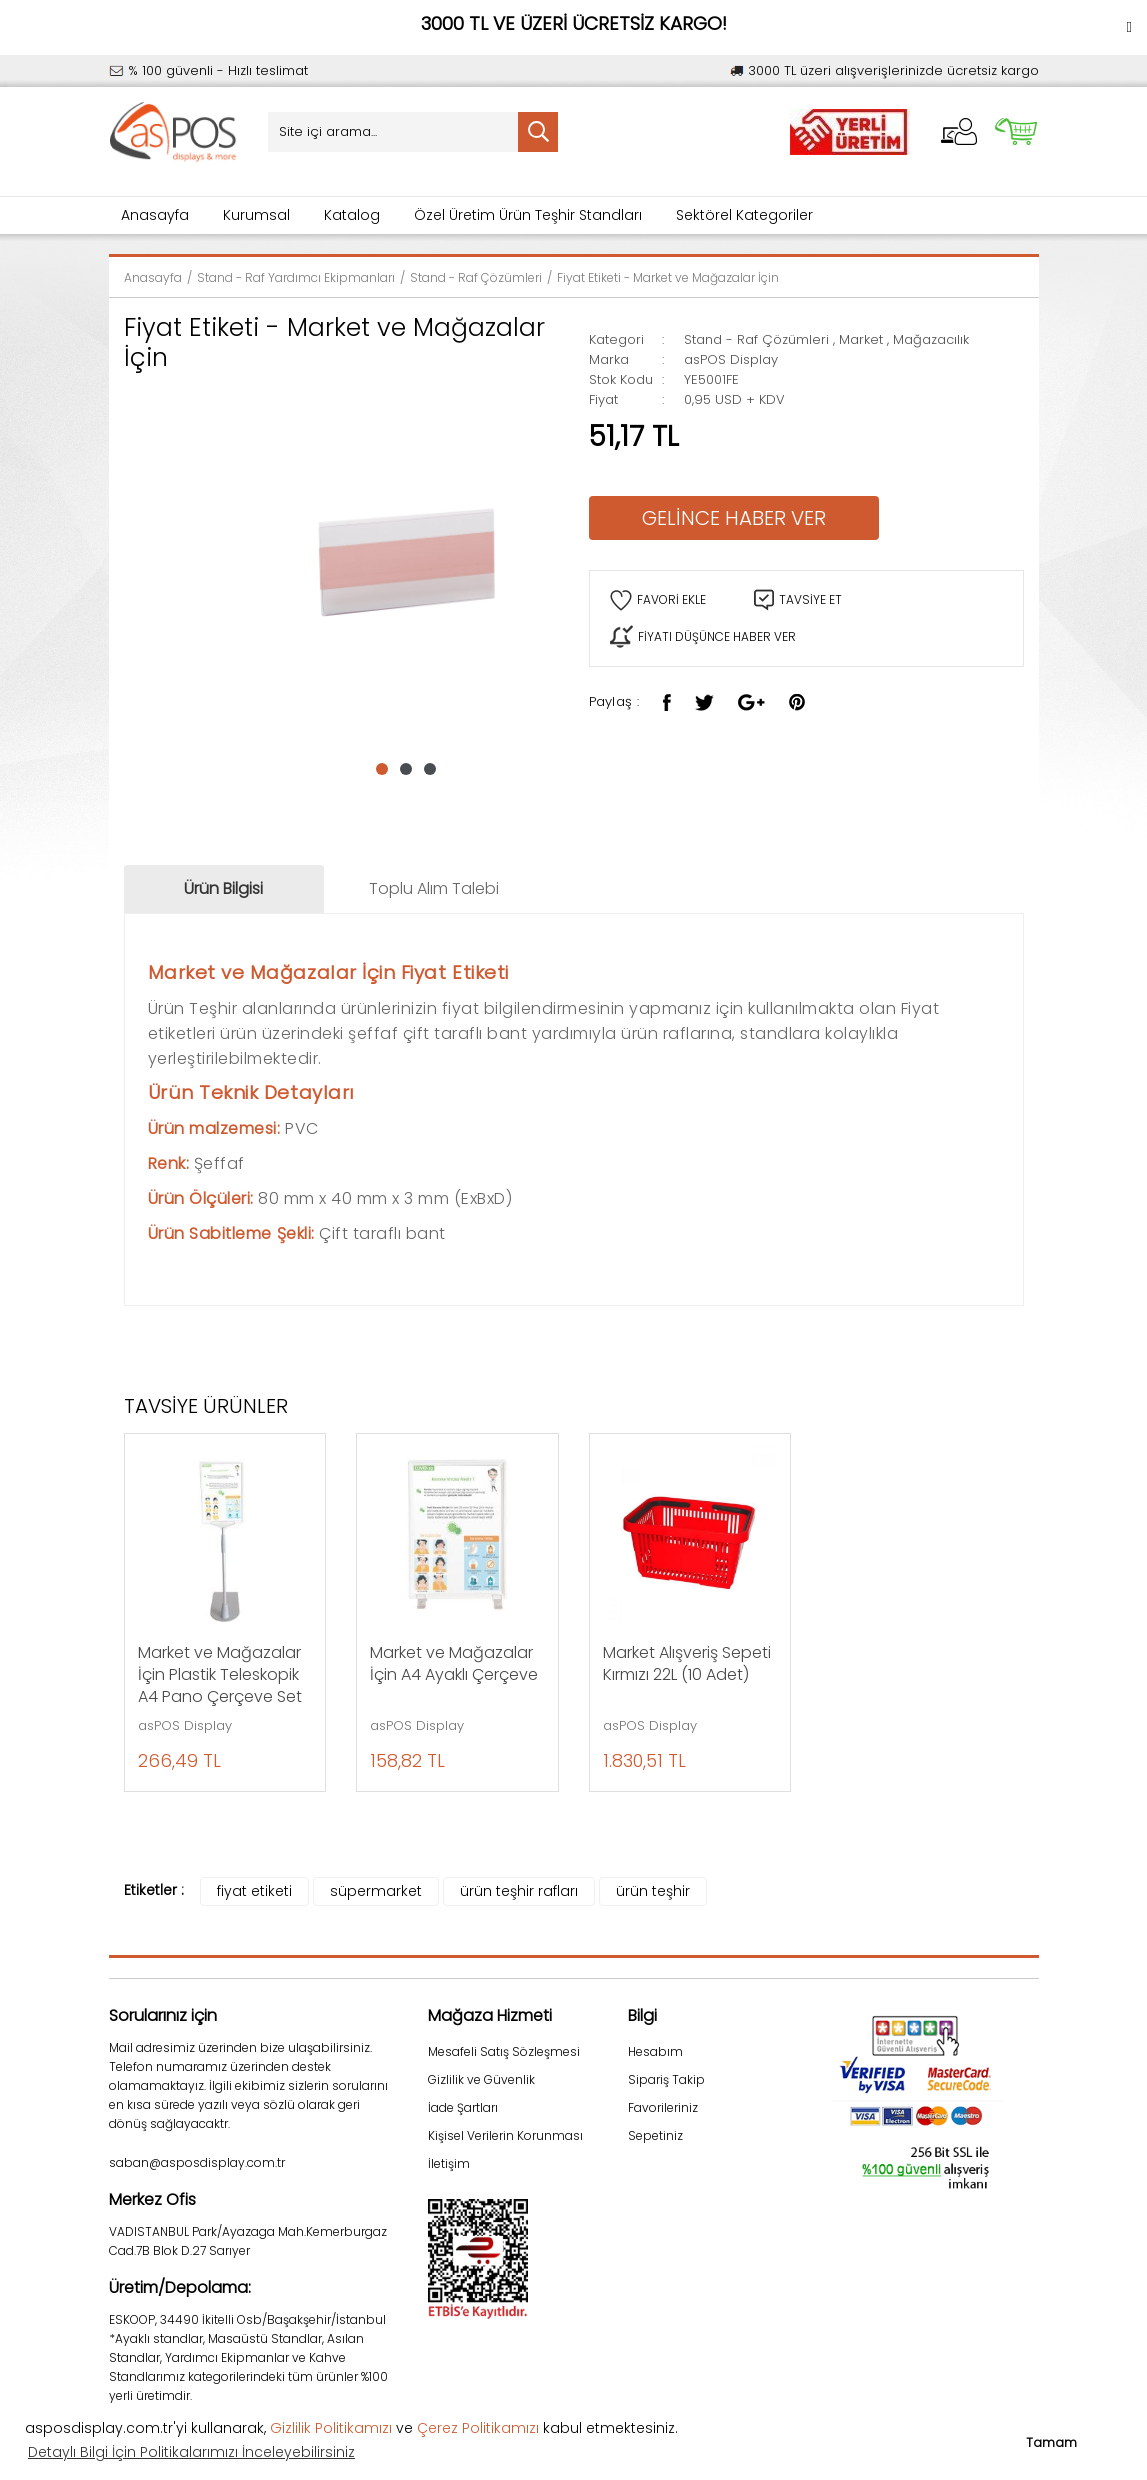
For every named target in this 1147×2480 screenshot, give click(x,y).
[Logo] (174, 132)
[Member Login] (959, 131)
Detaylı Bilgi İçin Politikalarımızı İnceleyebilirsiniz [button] (191, 2452)
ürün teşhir (653, 1891)
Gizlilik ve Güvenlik (481, 2079)
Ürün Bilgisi (223, 888)
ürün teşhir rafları (519, 1891)
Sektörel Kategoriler (744, 215)
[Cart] (1016, 131)
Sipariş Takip (666, 2079)
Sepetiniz (655, 2135)
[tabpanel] (406, 560)
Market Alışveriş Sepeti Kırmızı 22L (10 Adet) (687, 1664)
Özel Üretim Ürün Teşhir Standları (528, 215)
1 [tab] (382, 769)
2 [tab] (406, 769)
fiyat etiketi (254, 1891)
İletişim (449, 2163)
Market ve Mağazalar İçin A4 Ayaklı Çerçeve (454, 1664)
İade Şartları (463, 2107)
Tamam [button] (1051, 2442)
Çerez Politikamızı (478, 2428)
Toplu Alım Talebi (434, 888)
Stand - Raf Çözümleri (756, 339)
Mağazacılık (931, 339)
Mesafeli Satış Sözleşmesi (504, 2051)
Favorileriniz (663, 2107)
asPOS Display (731, 359)
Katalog (352, 215)
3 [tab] (430, 769)
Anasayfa (155, 215)
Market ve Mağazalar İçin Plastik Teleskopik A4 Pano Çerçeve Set (220, 1675)
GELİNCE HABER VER (734, 518)
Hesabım (655, 2051)
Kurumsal (256, 215)
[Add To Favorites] (658, 600)
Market (861, 339)
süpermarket (376, 1891)
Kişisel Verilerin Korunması (505, 2135)
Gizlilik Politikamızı (331, 2428)
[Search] (413, 132)
